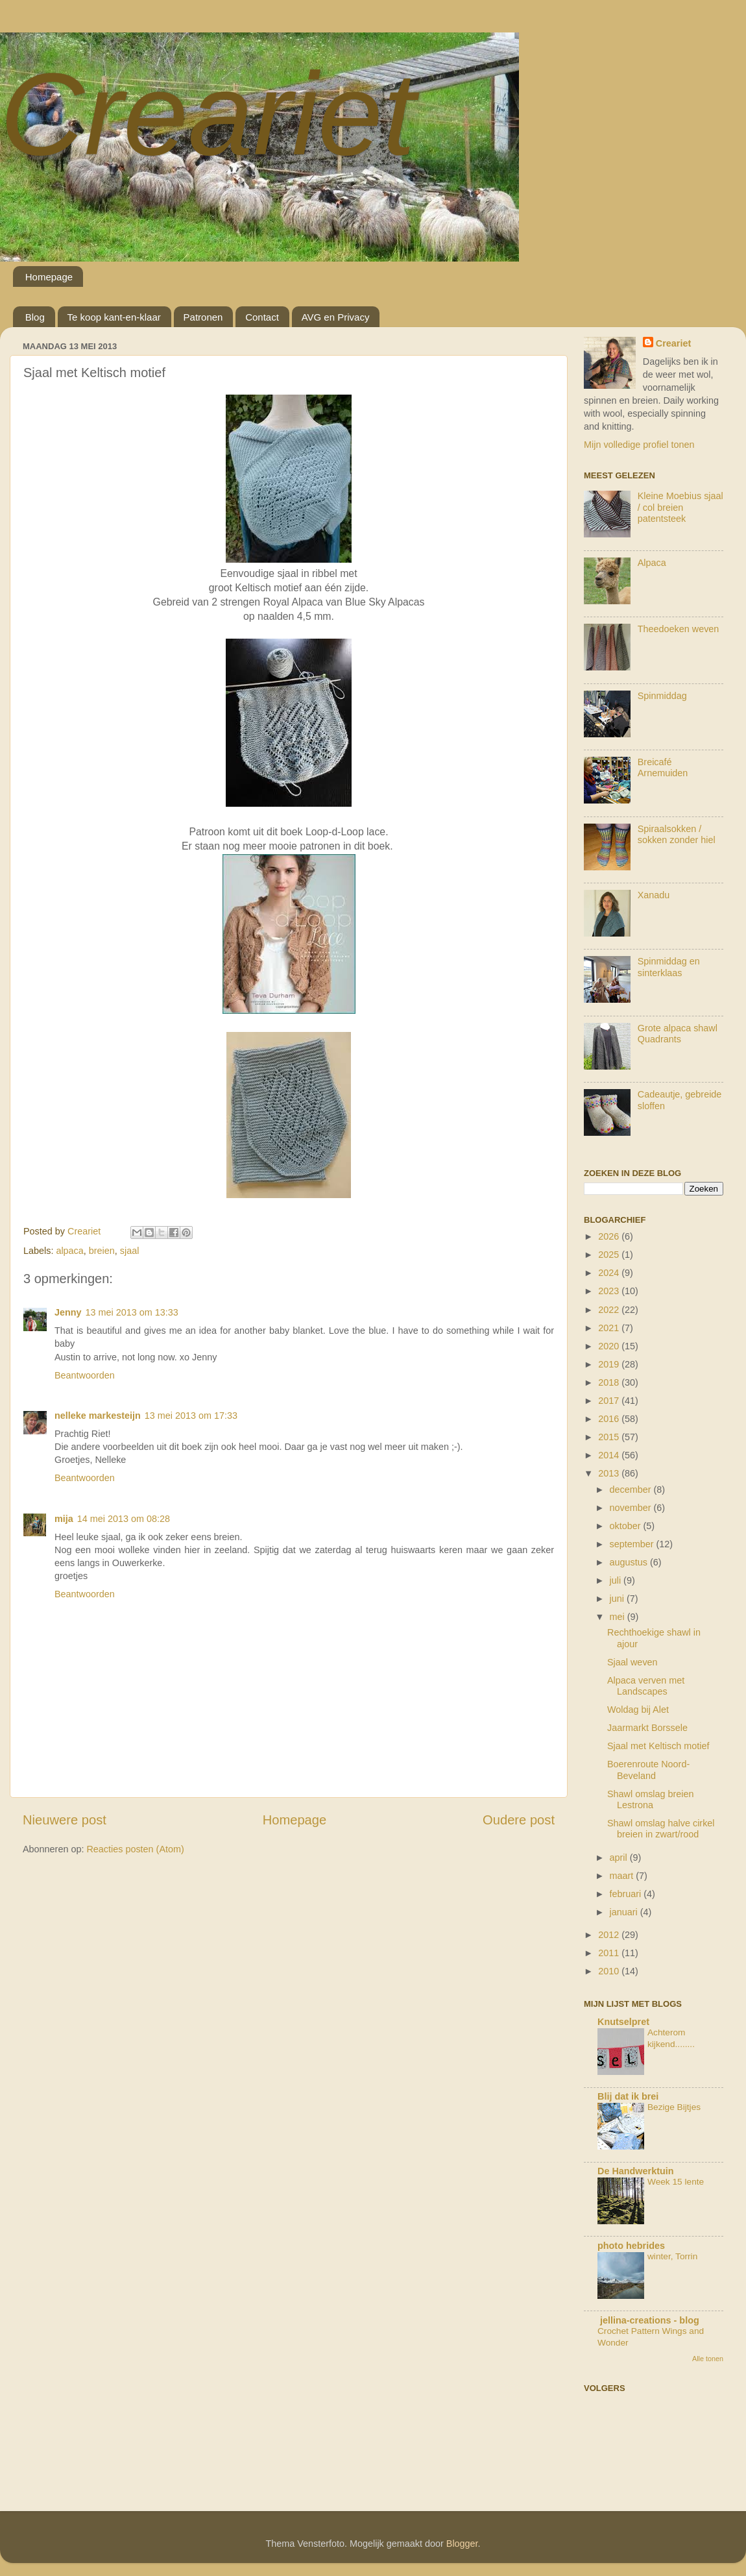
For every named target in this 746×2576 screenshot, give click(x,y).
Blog (35, 317)
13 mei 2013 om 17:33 (191, 1415)
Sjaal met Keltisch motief (658, 1746)
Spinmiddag (662, 696)
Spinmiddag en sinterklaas (669, 966)
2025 (609, 1254)
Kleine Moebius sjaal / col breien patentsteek (680, 507)
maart (623, 1876)
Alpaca (652, 563)
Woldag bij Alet (638, 1709)
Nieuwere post (64, 1820)
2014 (609, 1455)
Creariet (207, 114)
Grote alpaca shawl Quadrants (677, 1033)
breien (102, 1250)
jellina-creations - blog (648, 2320)
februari (627, 1894)
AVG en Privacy (336, 317)
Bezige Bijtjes (674, 2107)
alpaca (69, 1250)
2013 (609, 1473)
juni (618, 1598)
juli (617, 1580)
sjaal (129, 1250)
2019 (609, 1364)
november (632, 1508)
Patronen (203, 317)
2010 (609, 1971)
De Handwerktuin (635, 2171)
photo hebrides (631, 2245)
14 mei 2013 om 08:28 (123, 1519)
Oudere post (519, 1820)
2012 (609, 1935)
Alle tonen (707, 2358)
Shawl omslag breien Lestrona (650, 1799)
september (633, 1544)
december (632, 1489)
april (620, 1857)
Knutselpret (623, 2022)
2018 (609, 1382)
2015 (609, 1437)
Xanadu (654, 895)
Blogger (462, 2543)
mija (63, 1519)
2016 (609, 1419)
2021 (609, 1328)
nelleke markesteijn (97, 1415)
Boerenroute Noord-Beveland (648, 1769)
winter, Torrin (672, 2256)
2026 (609, 1236)
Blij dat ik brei (627, 2096)
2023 (609, 1291)
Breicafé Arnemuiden (663, 767)
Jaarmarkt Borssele (647, 1728)
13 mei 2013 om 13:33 (132, 1312)
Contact (262, 317)
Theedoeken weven (678, 629)
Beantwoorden (84, 1375)
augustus (630, 1562)
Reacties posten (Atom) (135, 1849)
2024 (609, 1273)
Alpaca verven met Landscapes (645, 1686)
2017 (609, 1400)
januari (625, 1912)
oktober (627, 1526)
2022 (609, 1310)
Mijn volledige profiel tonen (639, 444)
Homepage (49, 276)
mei (618, 1617)
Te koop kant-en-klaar (114, 317)
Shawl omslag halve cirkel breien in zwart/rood (661, 1828)
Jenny (68, 1312)
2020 (609, 1346)
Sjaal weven (632, 1662)
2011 (609, 1953)
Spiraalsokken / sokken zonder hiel (677, 834)
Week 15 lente (675, 2182)
